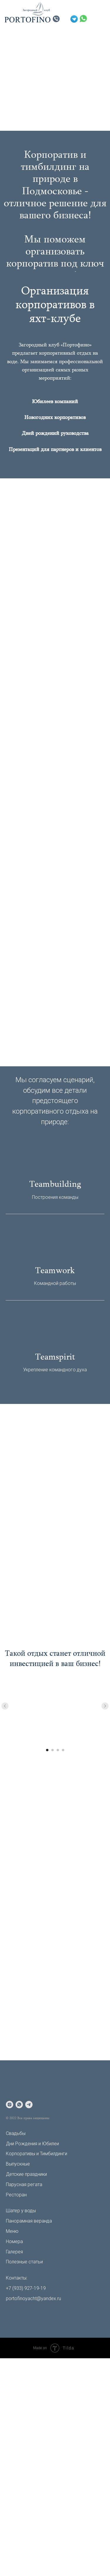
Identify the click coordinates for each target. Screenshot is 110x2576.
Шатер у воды (21, 2210)
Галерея (14, 2252)
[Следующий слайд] (105, 1705)
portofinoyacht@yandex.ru (33, 2298)
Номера (14, 2241)
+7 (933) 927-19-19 (26, 2288)
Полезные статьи (24, 2262)
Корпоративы (20, 2153)
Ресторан (16, 2195)
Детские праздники (26, 2174)
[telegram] (29, 2104)
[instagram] (9, 2104)
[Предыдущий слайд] (5, 1705)
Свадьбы (16, 2133)
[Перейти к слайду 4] (63, 1750)
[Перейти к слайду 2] (52, 1750)
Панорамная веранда (29, 2221)
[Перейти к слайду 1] (47, 1750)
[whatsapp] (19, 2104)
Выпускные (18, 2164)
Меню (12, 2231)
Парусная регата (24, 2184)
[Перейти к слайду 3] (58, 1750)
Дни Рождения (21, 2143)
